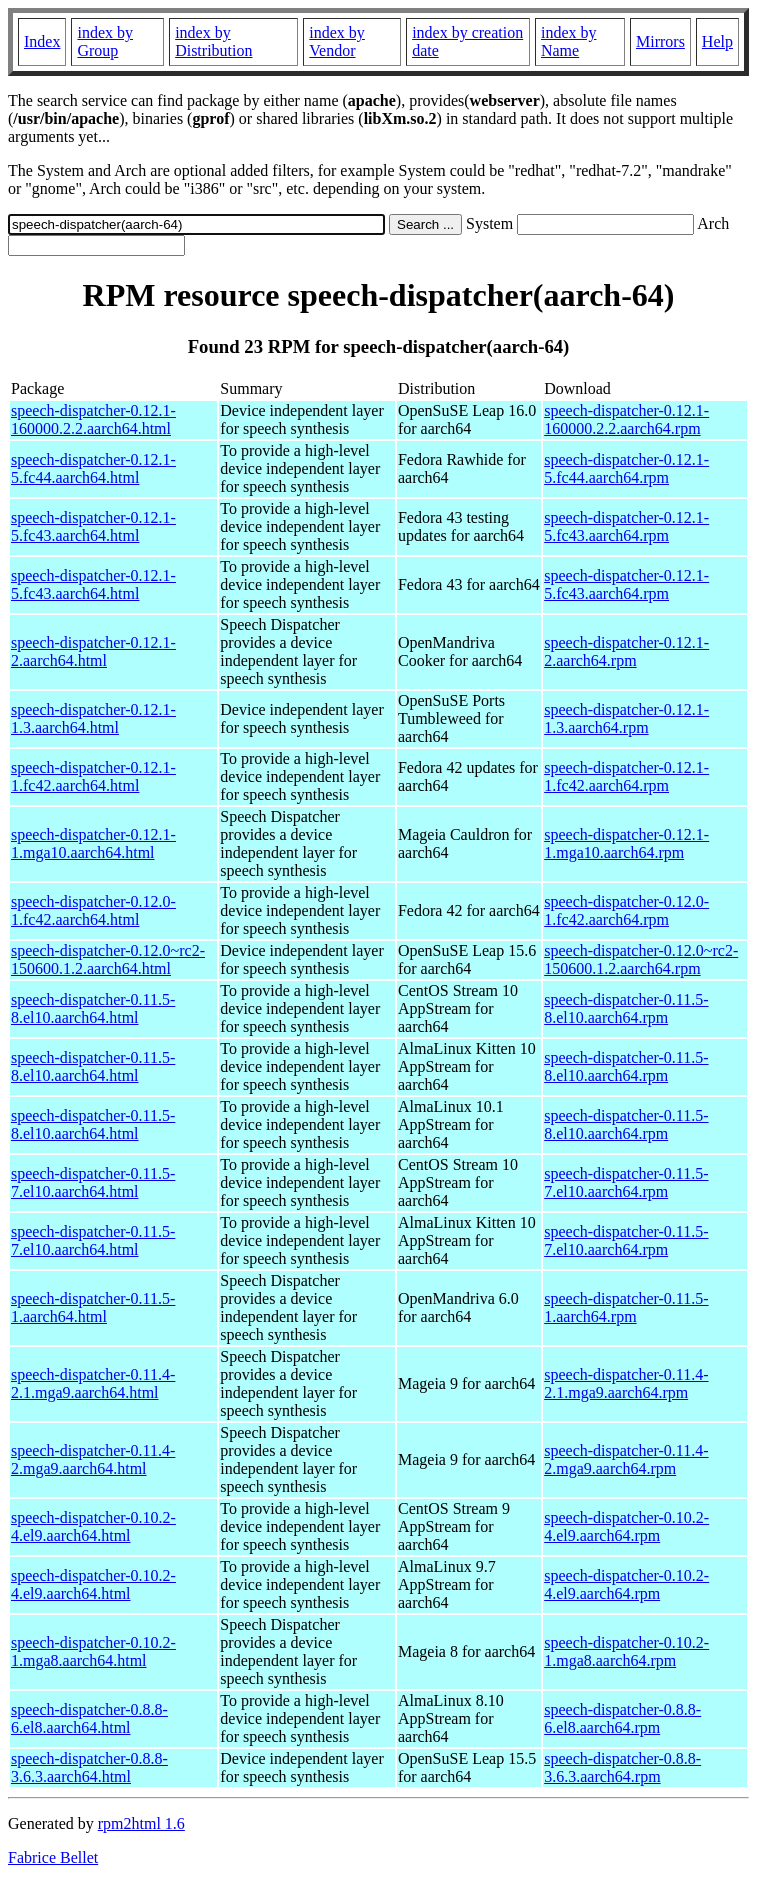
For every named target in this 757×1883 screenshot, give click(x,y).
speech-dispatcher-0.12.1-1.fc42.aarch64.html (93, 776)
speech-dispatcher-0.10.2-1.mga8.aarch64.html (93, 1651)
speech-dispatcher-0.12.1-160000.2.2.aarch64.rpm (626, 419)
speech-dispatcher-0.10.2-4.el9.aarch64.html (93, 1526)
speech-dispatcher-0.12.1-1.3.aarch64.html (93, 718)
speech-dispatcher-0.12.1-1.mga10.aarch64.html (93, 843)
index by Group (105, 41)
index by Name (569, 41)
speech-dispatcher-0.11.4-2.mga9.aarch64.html (93, 1459)
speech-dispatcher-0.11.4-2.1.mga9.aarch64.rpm (626, 1383)
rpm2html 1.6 (141, 1823)
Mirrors (660, 41)
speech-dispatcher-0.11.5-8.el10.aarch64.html (93, 1008)
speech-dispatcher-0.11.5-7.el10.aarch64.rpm (626, 1182)
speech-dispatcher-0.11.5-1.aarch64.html (93, 1307)
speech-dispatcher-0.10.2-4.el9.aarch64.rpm (626, 1526)
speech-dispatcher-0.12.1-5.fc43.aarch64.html (93, 526)
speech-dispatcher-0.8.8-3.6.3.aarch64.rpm (622, 1767)
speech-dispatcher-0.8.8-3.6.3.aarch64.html (89, 1767)
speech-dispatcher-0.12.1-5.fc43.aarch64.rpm (626, 526)
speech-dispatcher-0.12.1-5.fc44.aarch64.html (93, 468)
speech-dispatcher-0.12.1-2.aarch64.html (93, 651)
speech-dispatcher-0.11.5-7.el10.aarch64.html (93, 1182)
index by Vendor (337, 41)
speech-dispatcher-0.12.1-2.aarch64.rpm (626, 651)
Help (717, 41)
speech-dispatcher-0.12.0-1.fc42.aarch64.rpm (626, 910)
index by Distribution (213, 41)
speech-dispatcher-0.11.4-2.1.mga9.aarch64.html (93, 1383)
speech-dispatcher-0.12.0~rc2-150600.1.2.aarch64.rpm (641, 959)
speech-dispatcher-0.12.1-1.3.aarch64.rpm (626, 718)
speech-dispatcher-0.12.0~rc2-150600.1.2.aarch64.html (108, 959)
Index (42, 41)
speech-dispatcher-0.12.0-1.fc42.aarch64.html (93, 910)
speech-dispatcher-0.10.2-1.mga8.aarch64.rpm (626, 1651)
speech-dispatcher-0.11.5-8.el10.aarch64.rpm (626, 1008)
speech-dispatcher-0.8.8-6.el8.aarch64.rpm (622, 1718)
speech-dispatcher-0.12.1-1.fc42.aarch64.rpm (626, 776)
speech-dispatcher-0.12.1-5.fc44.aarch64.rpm (626, 468)
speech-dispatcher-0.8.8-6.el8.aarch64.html (89, 1718)
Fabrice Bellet (53, 1857)
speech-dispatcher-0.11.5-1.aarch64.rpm (626, 1307)
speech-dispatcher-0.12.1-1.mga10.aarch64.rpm (626, 843)
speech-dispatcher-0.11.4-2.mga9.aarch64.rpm (626, 1459)
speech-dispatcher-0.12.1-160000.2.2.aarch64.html (93, 419)
